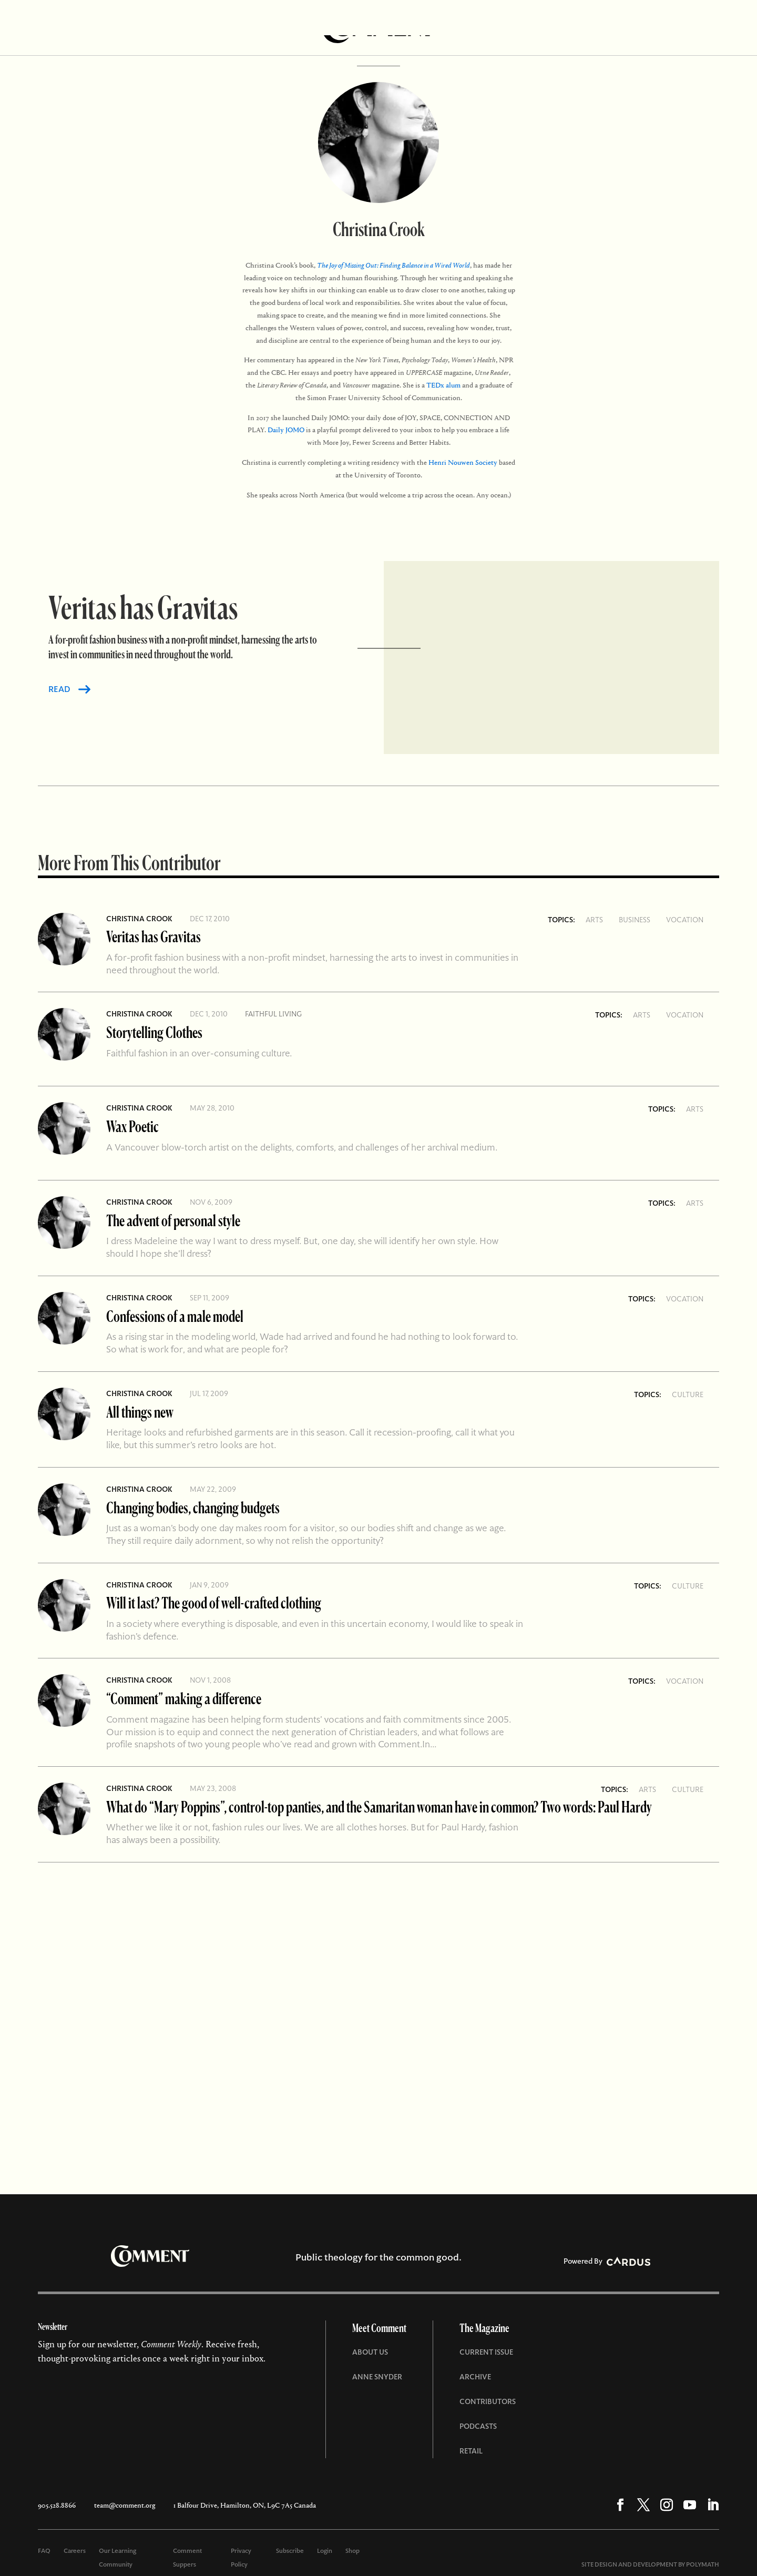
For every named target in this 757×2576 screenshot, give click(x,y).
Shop (352, 2550)
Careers (75, 2550)
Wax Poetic (132, 1126)
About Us (370, 2352)
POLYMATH (702, 2564)
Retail (471, 2451)
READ (59, 689)
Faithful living (273, 1014)
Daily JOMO (286, 429)
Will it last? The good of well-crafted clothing (213, 1602)
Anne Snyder (377, 2377)
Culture (687, 1394)
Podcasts (478, 2426)
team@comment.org (124, 2505)
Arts (594, 919)
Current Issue (486, 2352)
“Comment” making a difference (183, 1698)
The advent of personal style (173, 1220)
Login (324, 2550)
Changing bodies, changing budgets (193, 1507)
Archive (475, 2377)
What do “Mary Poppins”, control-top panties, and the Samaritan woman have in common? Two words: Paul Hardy (379, 1806)
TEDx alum (443, 385)
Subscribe (290, 2550)
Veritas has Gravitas (153, 936)
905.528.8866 (57, 2505)
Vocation (684, 919)
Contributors (487, 2401)
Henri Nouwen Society (462, 462)
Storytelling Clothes (154, 1032)
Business (634, 919)
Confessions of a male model (174, 1316)
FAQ (44, 2550)
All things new (139, 1411)
